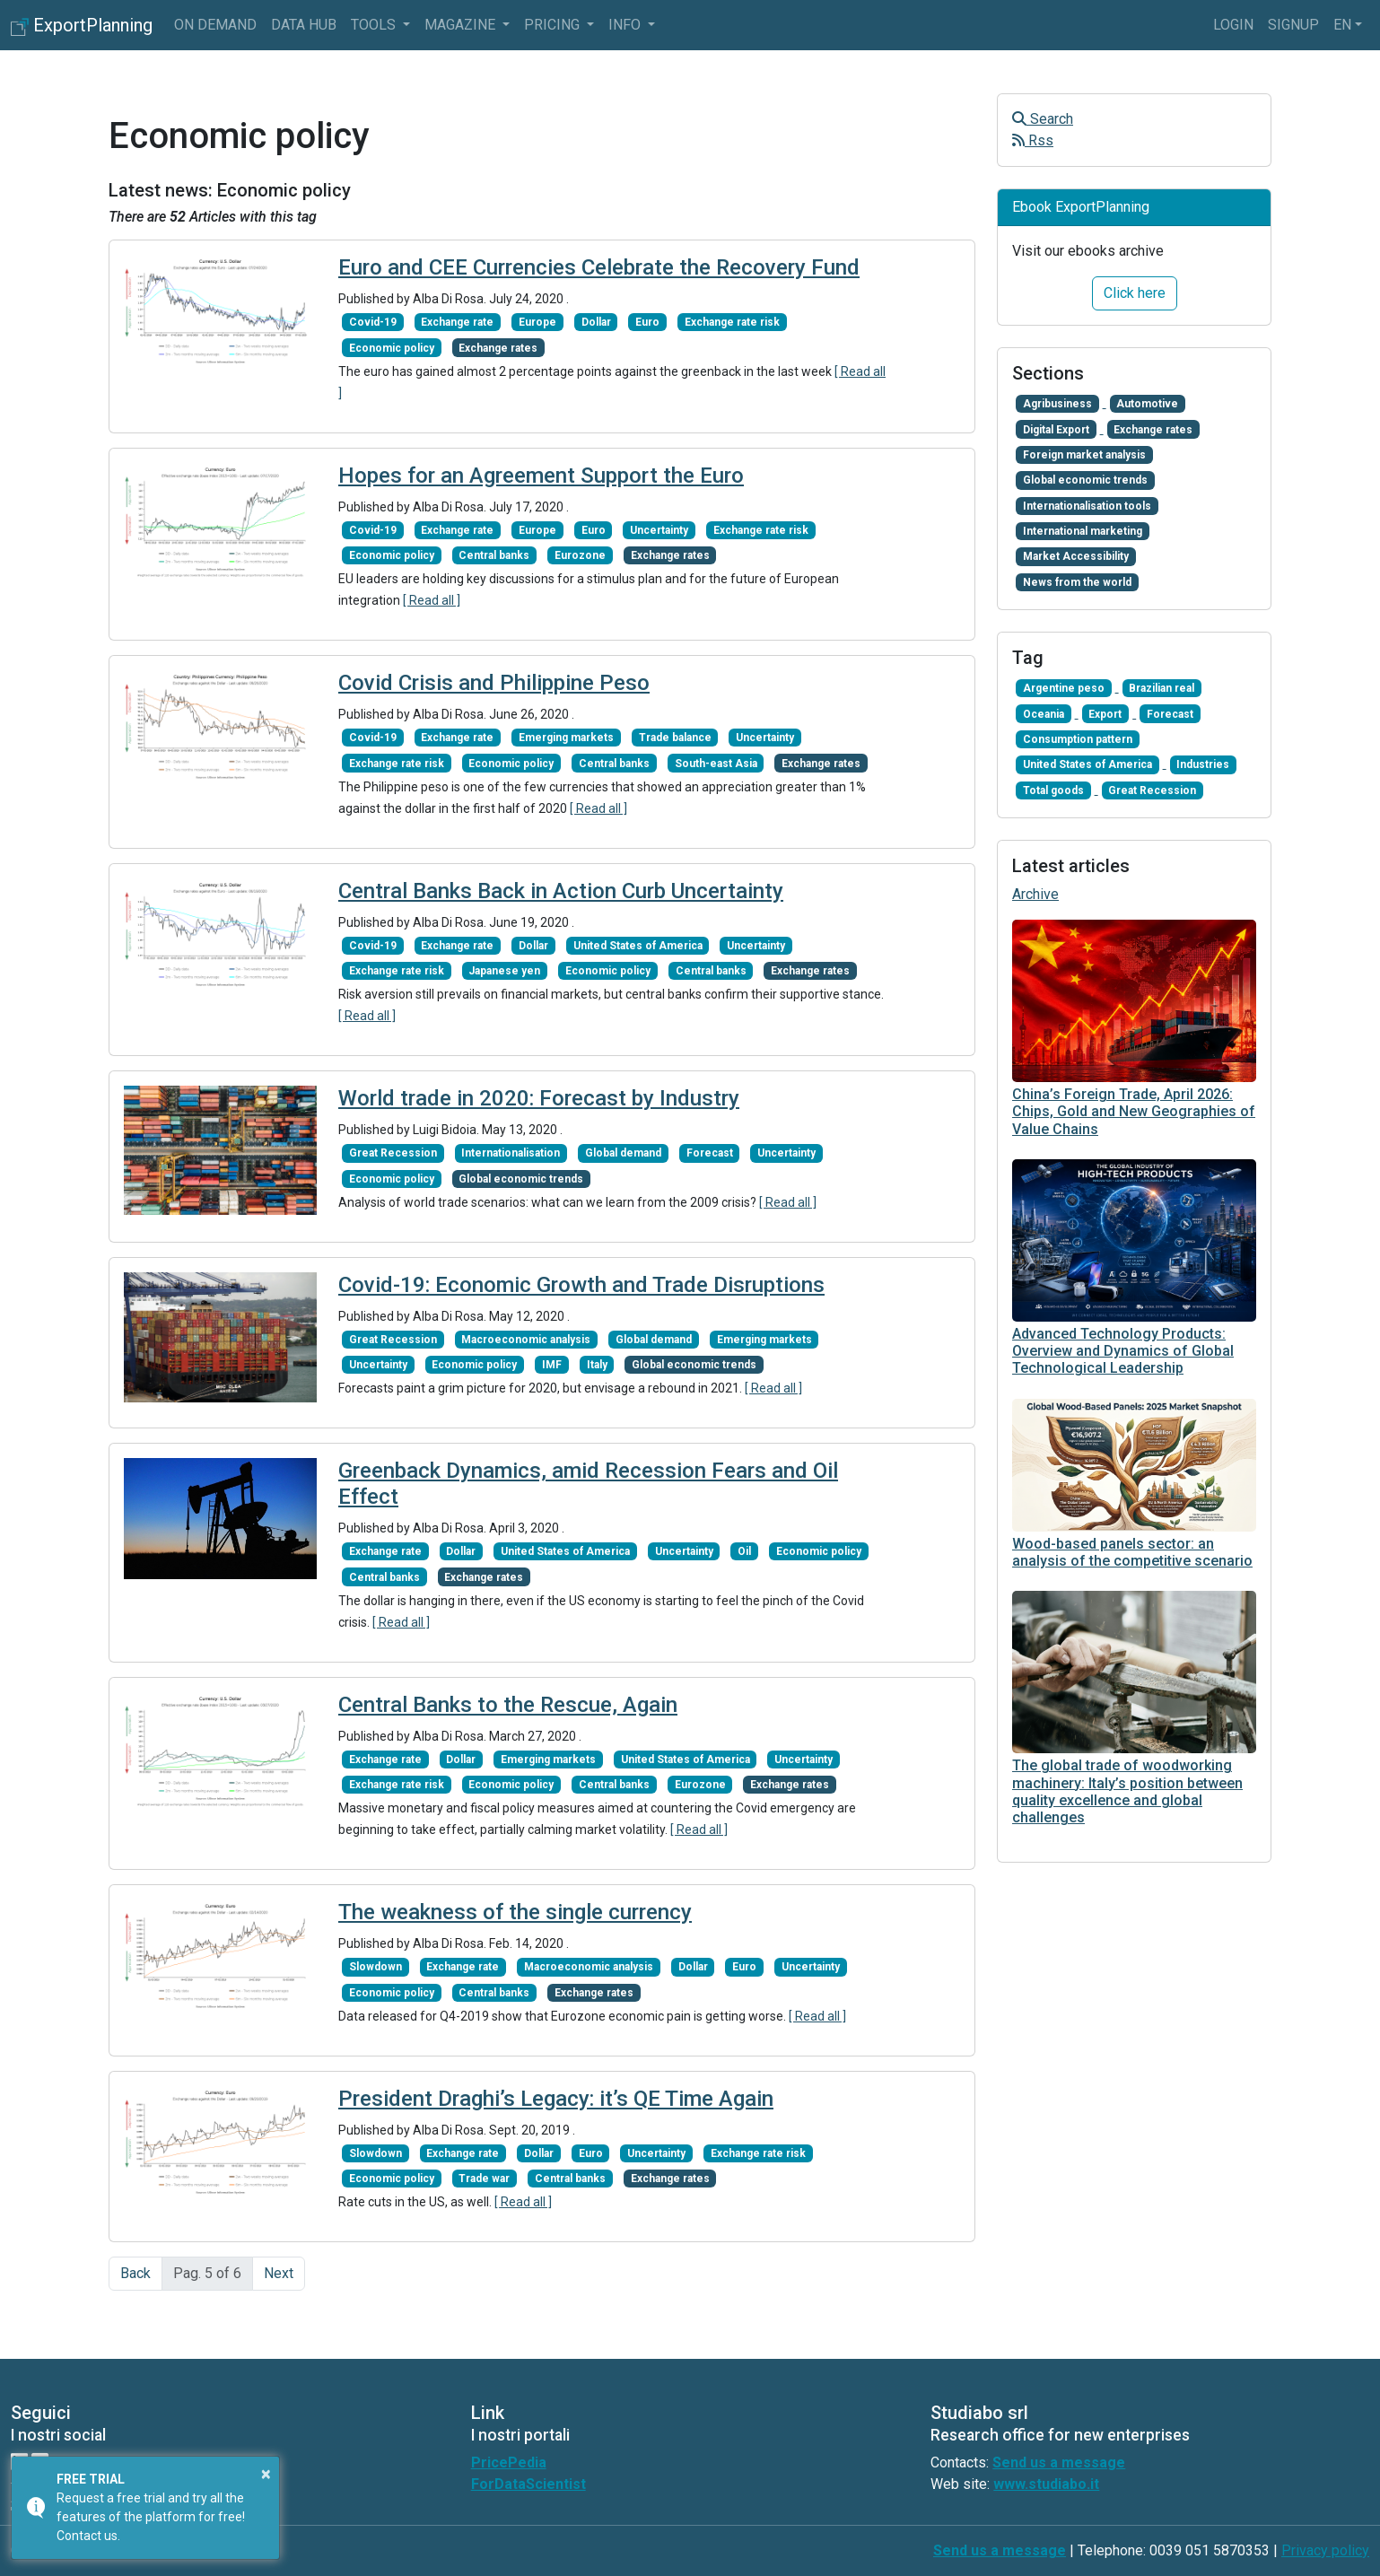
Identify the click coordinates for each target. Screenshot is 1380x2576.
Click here (1135, 292)
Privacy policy (1325, 2550)
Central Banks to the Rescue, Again (507, 1704)
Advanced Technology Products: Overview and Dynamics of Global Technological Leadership (1123, 1350)
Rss (1032, 140)
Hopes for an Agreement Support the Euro (541, 475)
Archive (1035, 894)
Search (1042, 118)
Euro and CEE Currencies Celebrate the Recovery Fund (599, 267)
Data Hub (303, 24)
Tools (375, 24)
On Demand (215, 24)
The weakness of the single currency (515, 1912)
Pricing (553, 24)
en (1342, 24)
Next (278, 2273)
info (626, 24)
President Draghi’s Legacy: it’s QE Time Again (555, 2098)
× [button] (266, 2474)
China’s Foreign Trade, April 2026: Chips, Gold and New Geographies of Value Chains (1133, 1111)
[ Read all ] (431, 600)
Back (135, 2273)
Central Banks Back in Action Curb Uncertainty (560, 891)
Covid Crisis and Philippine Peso (494, 682)
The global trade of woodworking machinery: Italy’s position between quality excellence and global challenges (1127, 1791)
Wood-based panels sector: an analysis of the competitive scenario (1132, 1552)
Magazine (461, 24)
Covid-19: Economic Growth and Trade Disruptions (581, 1284)
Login (1233, 24)
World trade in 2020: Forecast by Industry (538, 1098)
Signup (1293, 24)
